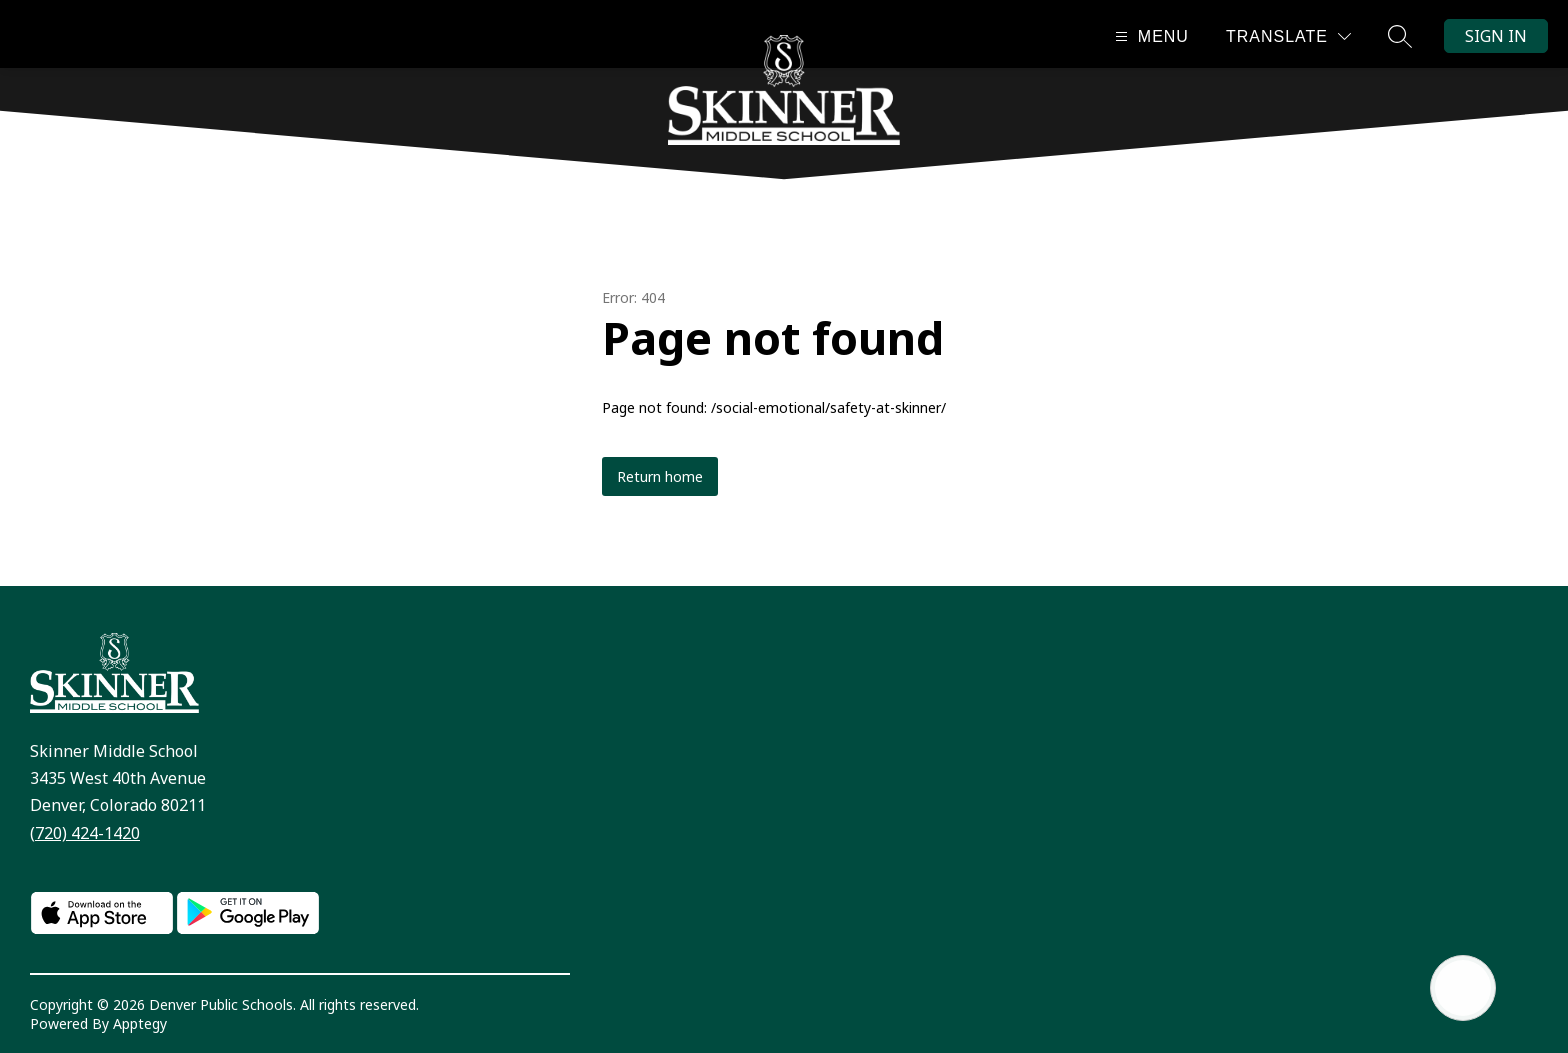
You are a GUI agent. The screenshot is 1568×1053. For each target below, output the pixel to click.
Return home (660, 476)
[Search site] (1400, 36)
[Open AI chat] (1463, 988)
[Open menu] (1149, 36)
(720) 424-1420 (85, 833)
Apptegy (140, 1023)
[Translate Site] (1288, 36)
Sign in (1496, 36)
